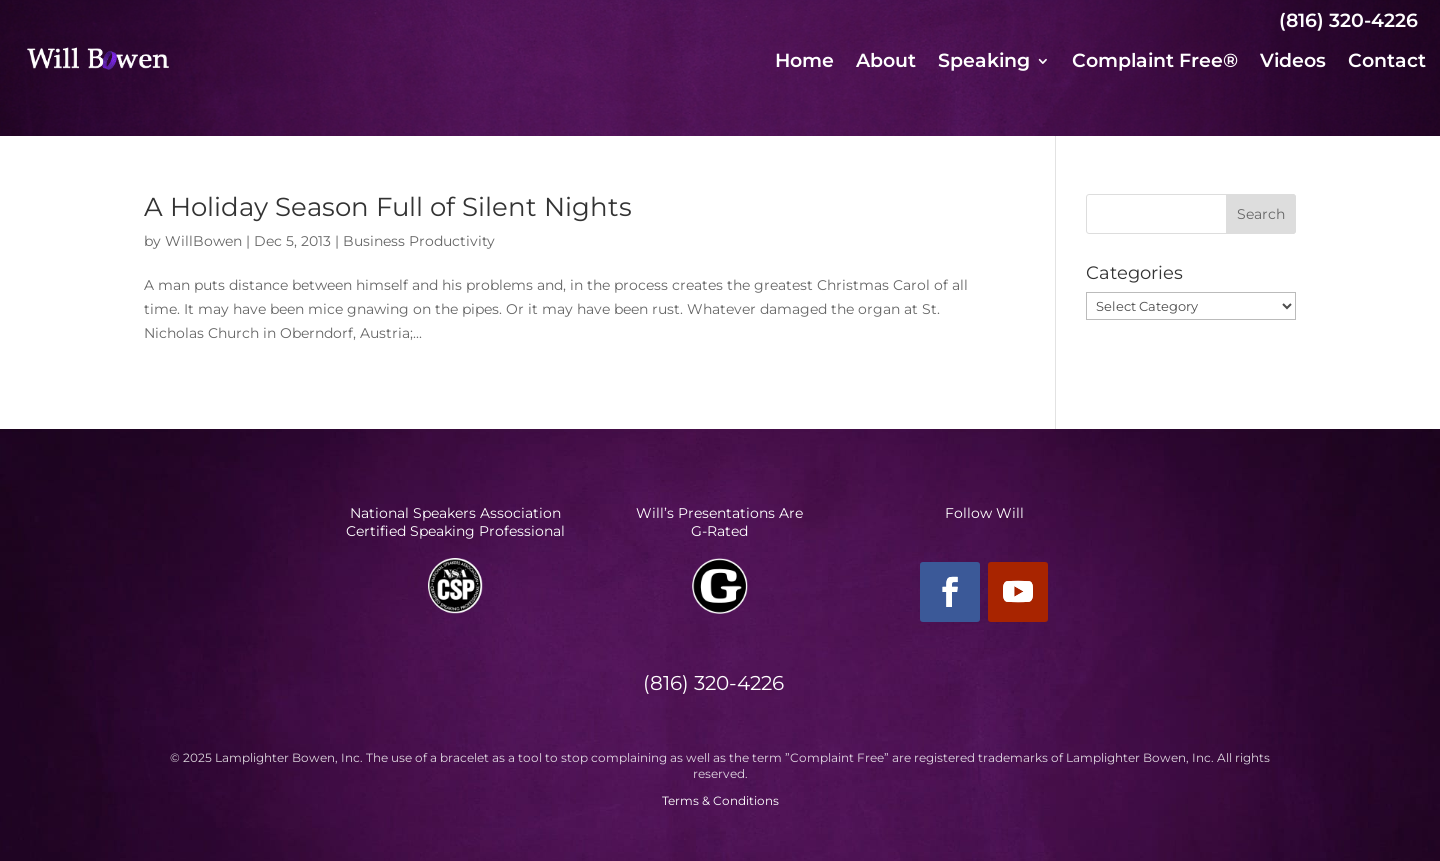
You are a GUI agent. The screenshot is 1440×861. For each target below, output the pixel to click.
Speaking (984, 63)
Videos (1293, 63)
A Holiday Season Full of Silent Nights (388, 207)
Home (804, 63)
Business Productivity (419, 241)
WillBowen (203, 241)
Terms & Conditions (720, 800)
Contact (1387, 63)
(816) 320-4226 (1348, 20)
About (886, 63)
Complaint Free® (1155, 63)
